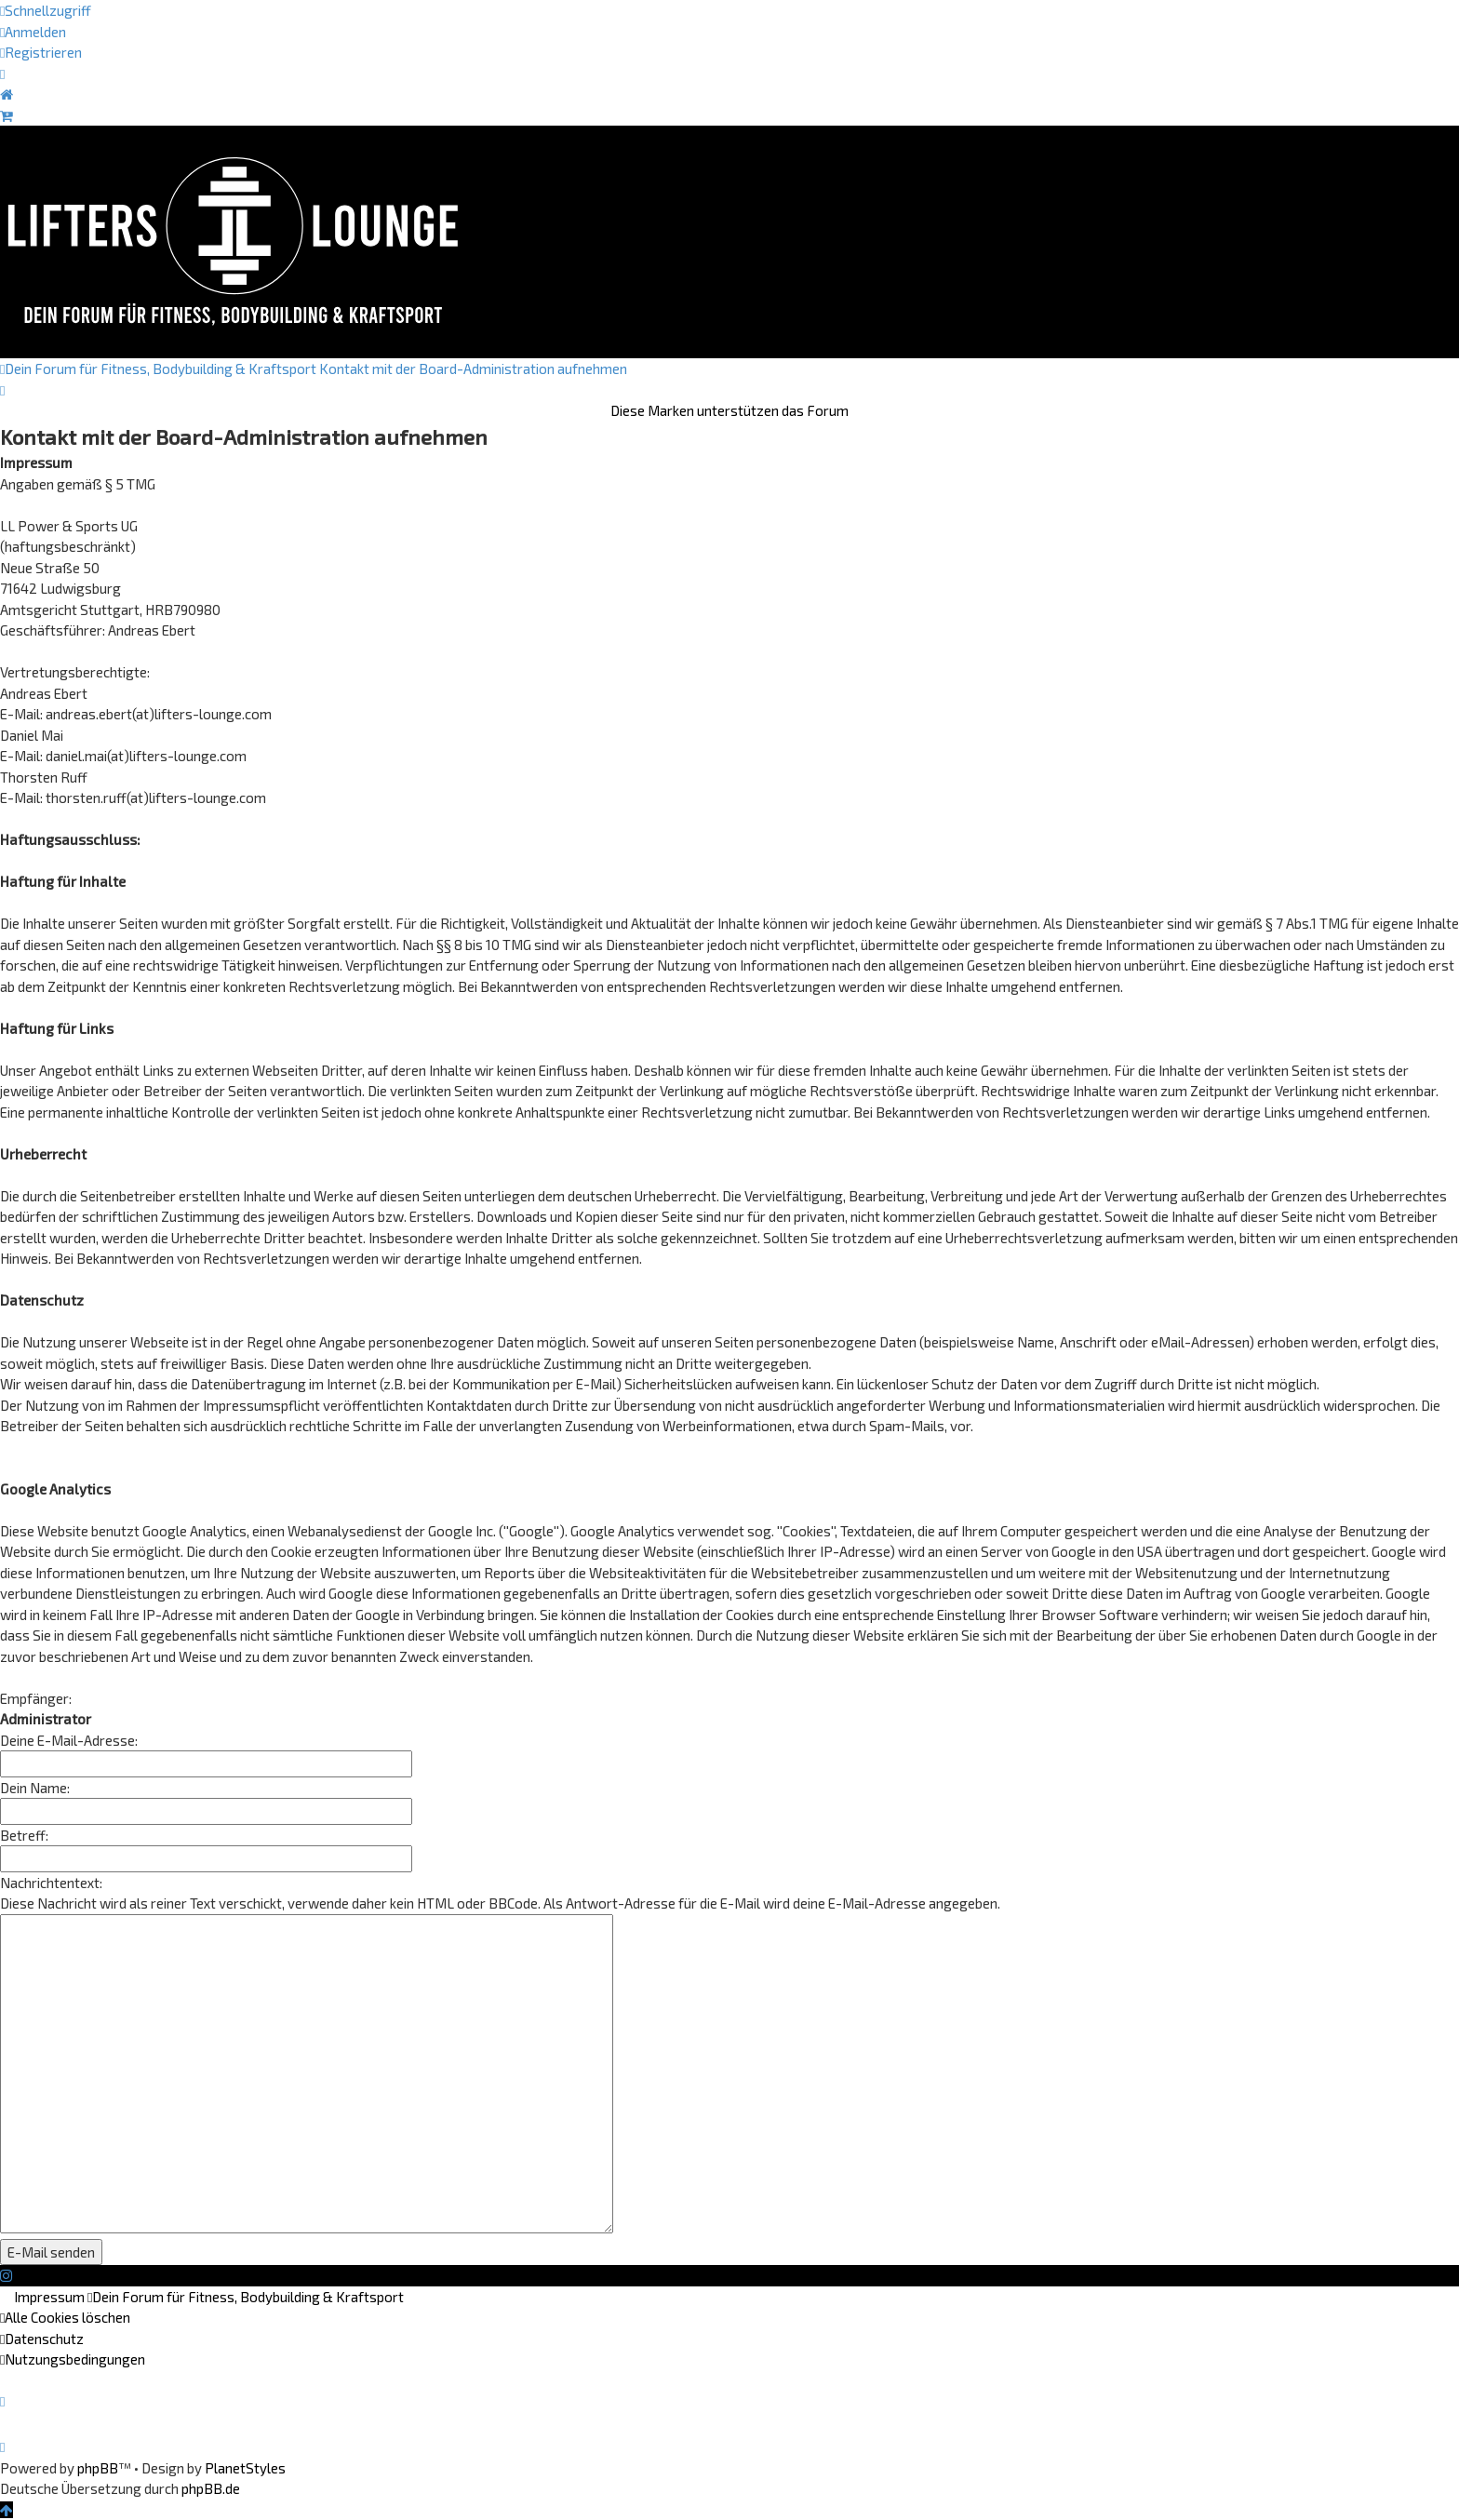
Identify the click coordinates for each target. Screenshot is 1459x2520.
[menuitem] (33, 31)
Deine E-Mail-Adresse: (69, 1740)
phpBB (97, 2468)
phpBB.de (210, 2488)
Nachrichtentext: (51, 1882)
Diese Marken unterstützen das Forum (729, 410)
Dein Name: (35, 1787)
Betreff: (24, 1835)
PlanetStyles (245, 2468)
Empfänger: (36, 1698)
